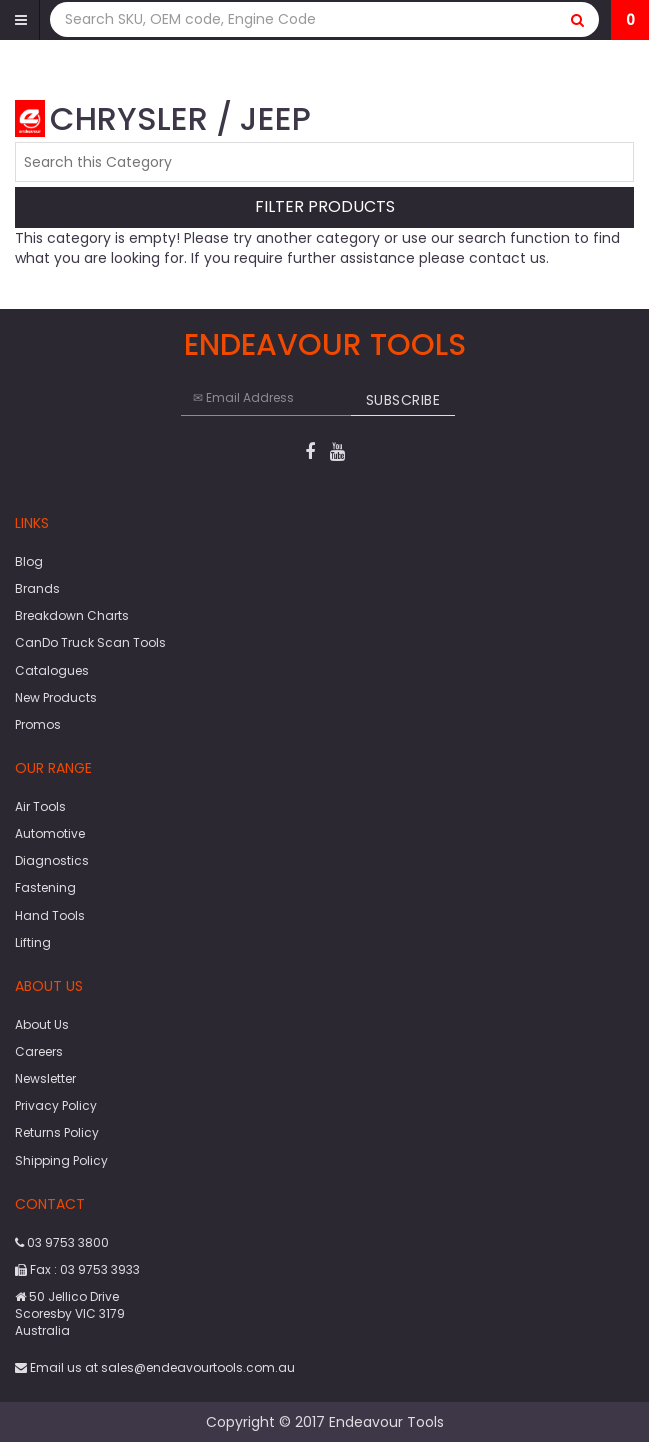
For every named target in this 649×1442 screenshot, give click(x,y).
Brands (37, 588)
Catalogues (52, 670)
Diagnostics (52, 860)
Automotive (50, 833)
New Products (56, 697)
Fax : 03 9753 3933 (77, 1269)
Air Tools (40, 806)
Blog (29, 561)
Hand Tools (50, 915)
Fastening (45, 887)
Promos (38, 724)
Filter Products (325, 207)
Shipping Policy (61, 1160)
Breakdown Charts (72, 615)
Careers (39, 1051)
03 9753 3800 (62, 1242)
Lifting (33, 942)
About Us (42, 1024)
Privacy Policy (56, 1105)
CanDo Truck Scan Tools (90, 642)
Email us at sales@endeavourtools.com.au (155, 1367)
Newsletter (45, 1078)
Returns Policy (57, 1132)
